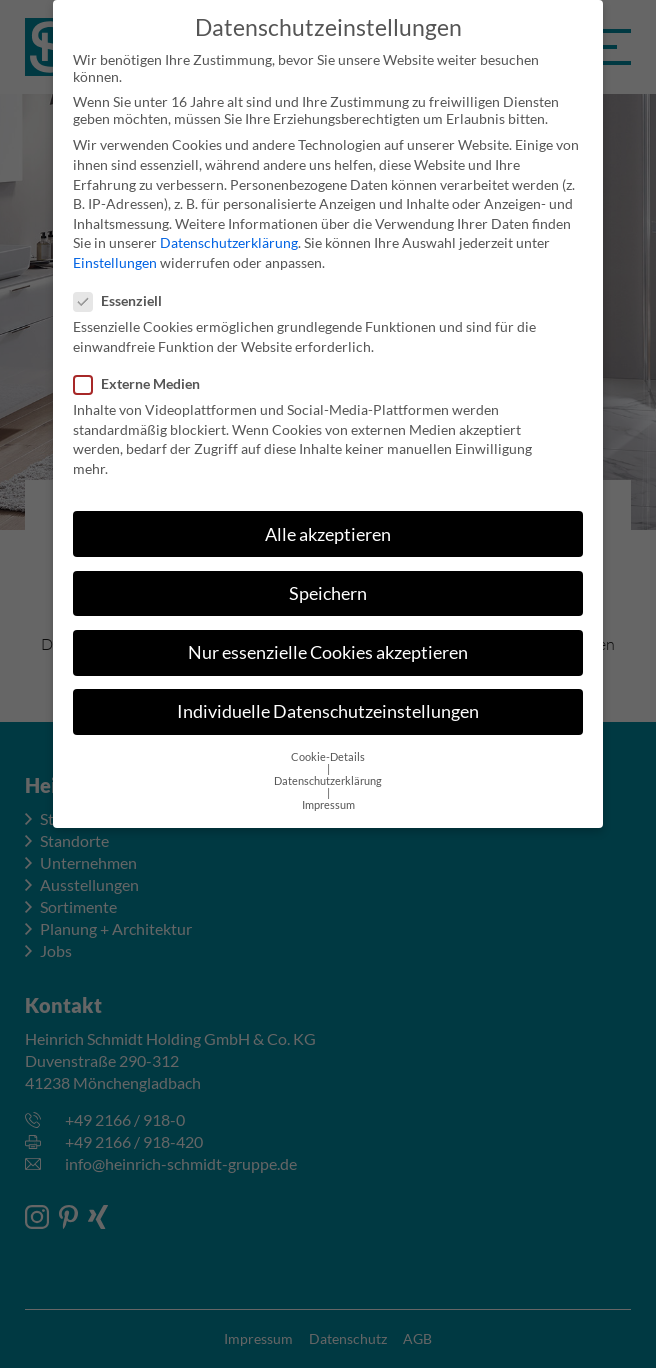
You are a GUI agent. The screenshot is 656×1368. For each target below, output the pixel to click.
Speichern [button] (328, 573)
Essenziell (124, 280)
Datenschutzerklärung (229, 222)
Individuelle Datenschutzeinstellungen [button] (328, 691)
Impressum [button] (328, 785)
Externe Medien (143, 363)
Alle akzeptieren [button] (328, 513)
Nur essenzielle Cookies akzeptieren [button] (328, 632)
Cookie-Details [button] (328, 737)
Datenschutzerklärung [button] (328, 761)
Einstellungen (115, 242)
